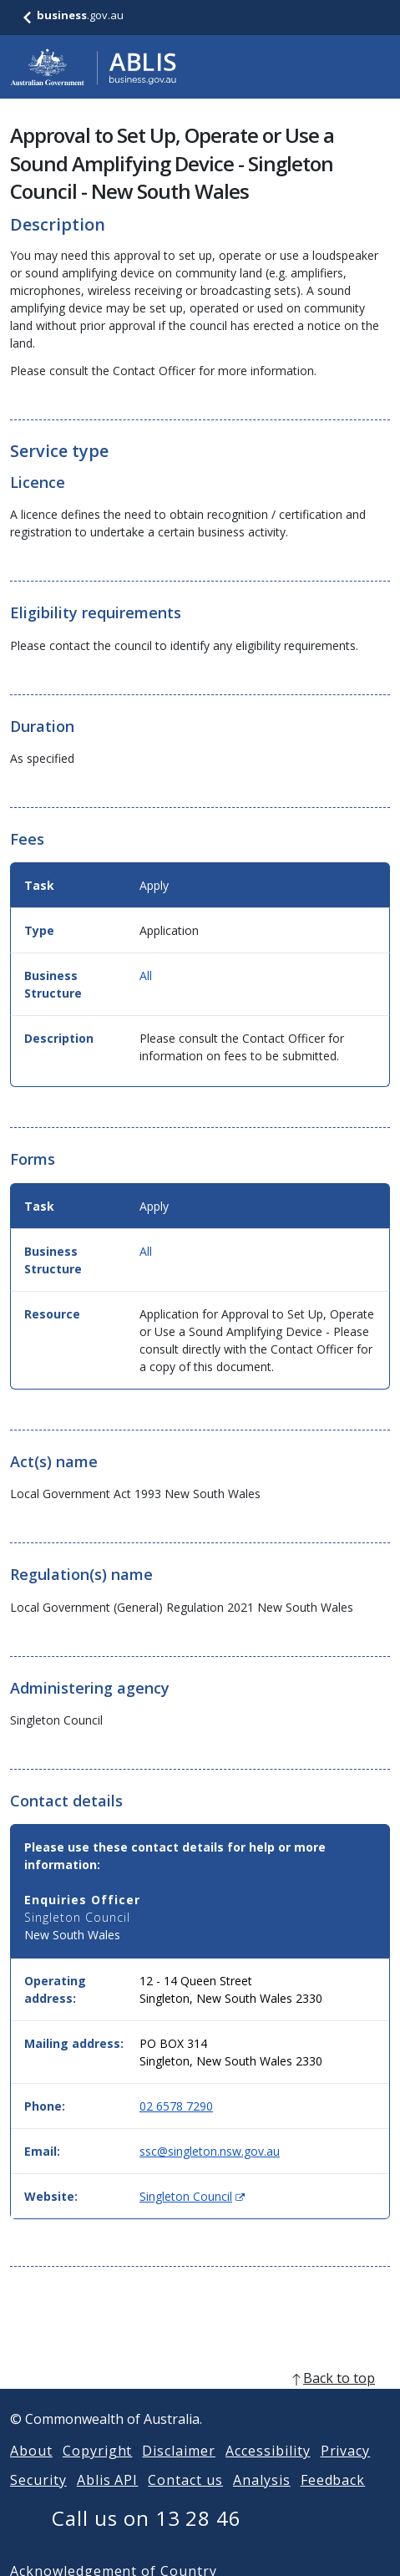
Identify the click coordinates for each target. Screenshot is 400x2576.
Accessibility (267, 2471)
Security (38, 2500)
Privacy (346, 2471)
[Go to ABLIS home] (93, 66)
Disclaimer (178, 2471)
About (31, 2471)
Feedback (333, 2500)
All (145, 975)
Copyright (98, 2471)
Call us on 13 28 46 (146, 2538)
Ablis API (108, 2500)
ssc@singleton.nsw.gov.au (209, 2151)
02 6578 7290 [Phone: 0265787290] (176, 2106)
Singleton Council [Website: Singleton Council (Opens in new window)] (192, 2196)
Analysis (262, 2500)
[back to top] (200, 2398)
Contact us (185, 2500)
